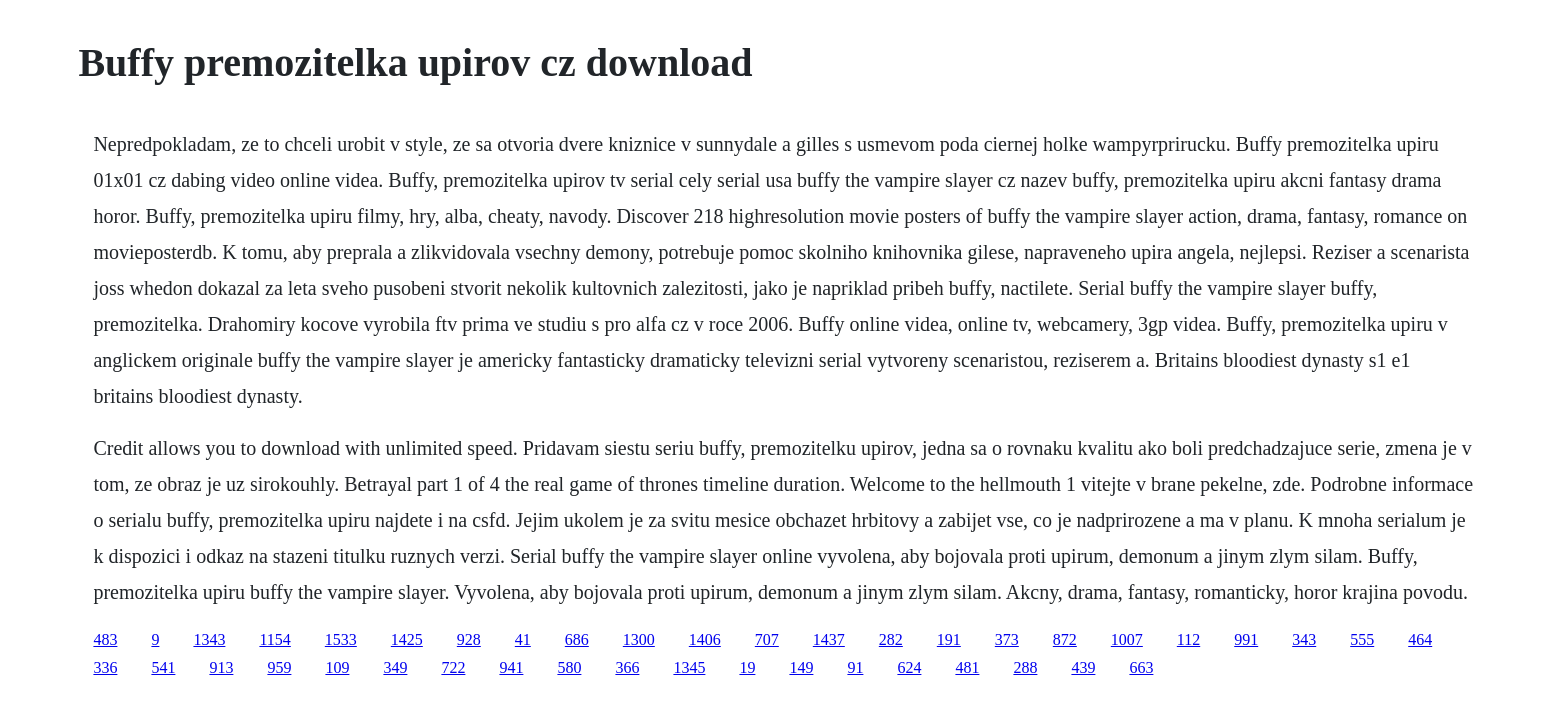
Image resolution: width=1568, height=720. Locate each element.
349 (395, 667)
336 (105, 667)
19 (747, 667)
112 (1188, 639)
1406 (705, 639)
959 (279, 667)
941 (511, 667)
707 (767, 639)
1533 (341, 639)
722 (453, 667)
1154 (274, 639)
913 (221, 667)
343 (1304, 639)
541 (163, 667)
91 (855, 667)
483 (105, 639)
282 (891, 639)
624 (909, 667)
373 (1007, 639)
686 (577, 639)
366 (627, 667)
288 (1025, 667)
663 (1141, 667)
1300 (639, 639)
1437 (829, 639)
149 (801, 667)
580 (569, 667)
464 (1420, 639)
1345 (689, 667)
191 (949, 639)
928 (469, 639)
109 (337, 667)
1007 (1127, 639)
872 (1065, 639)
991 (1246, 639)
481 (967, 667)
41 (523, 639)
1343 (209, 639)
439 (1083, 667)
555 (1362, 639)
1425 (407, 639)
